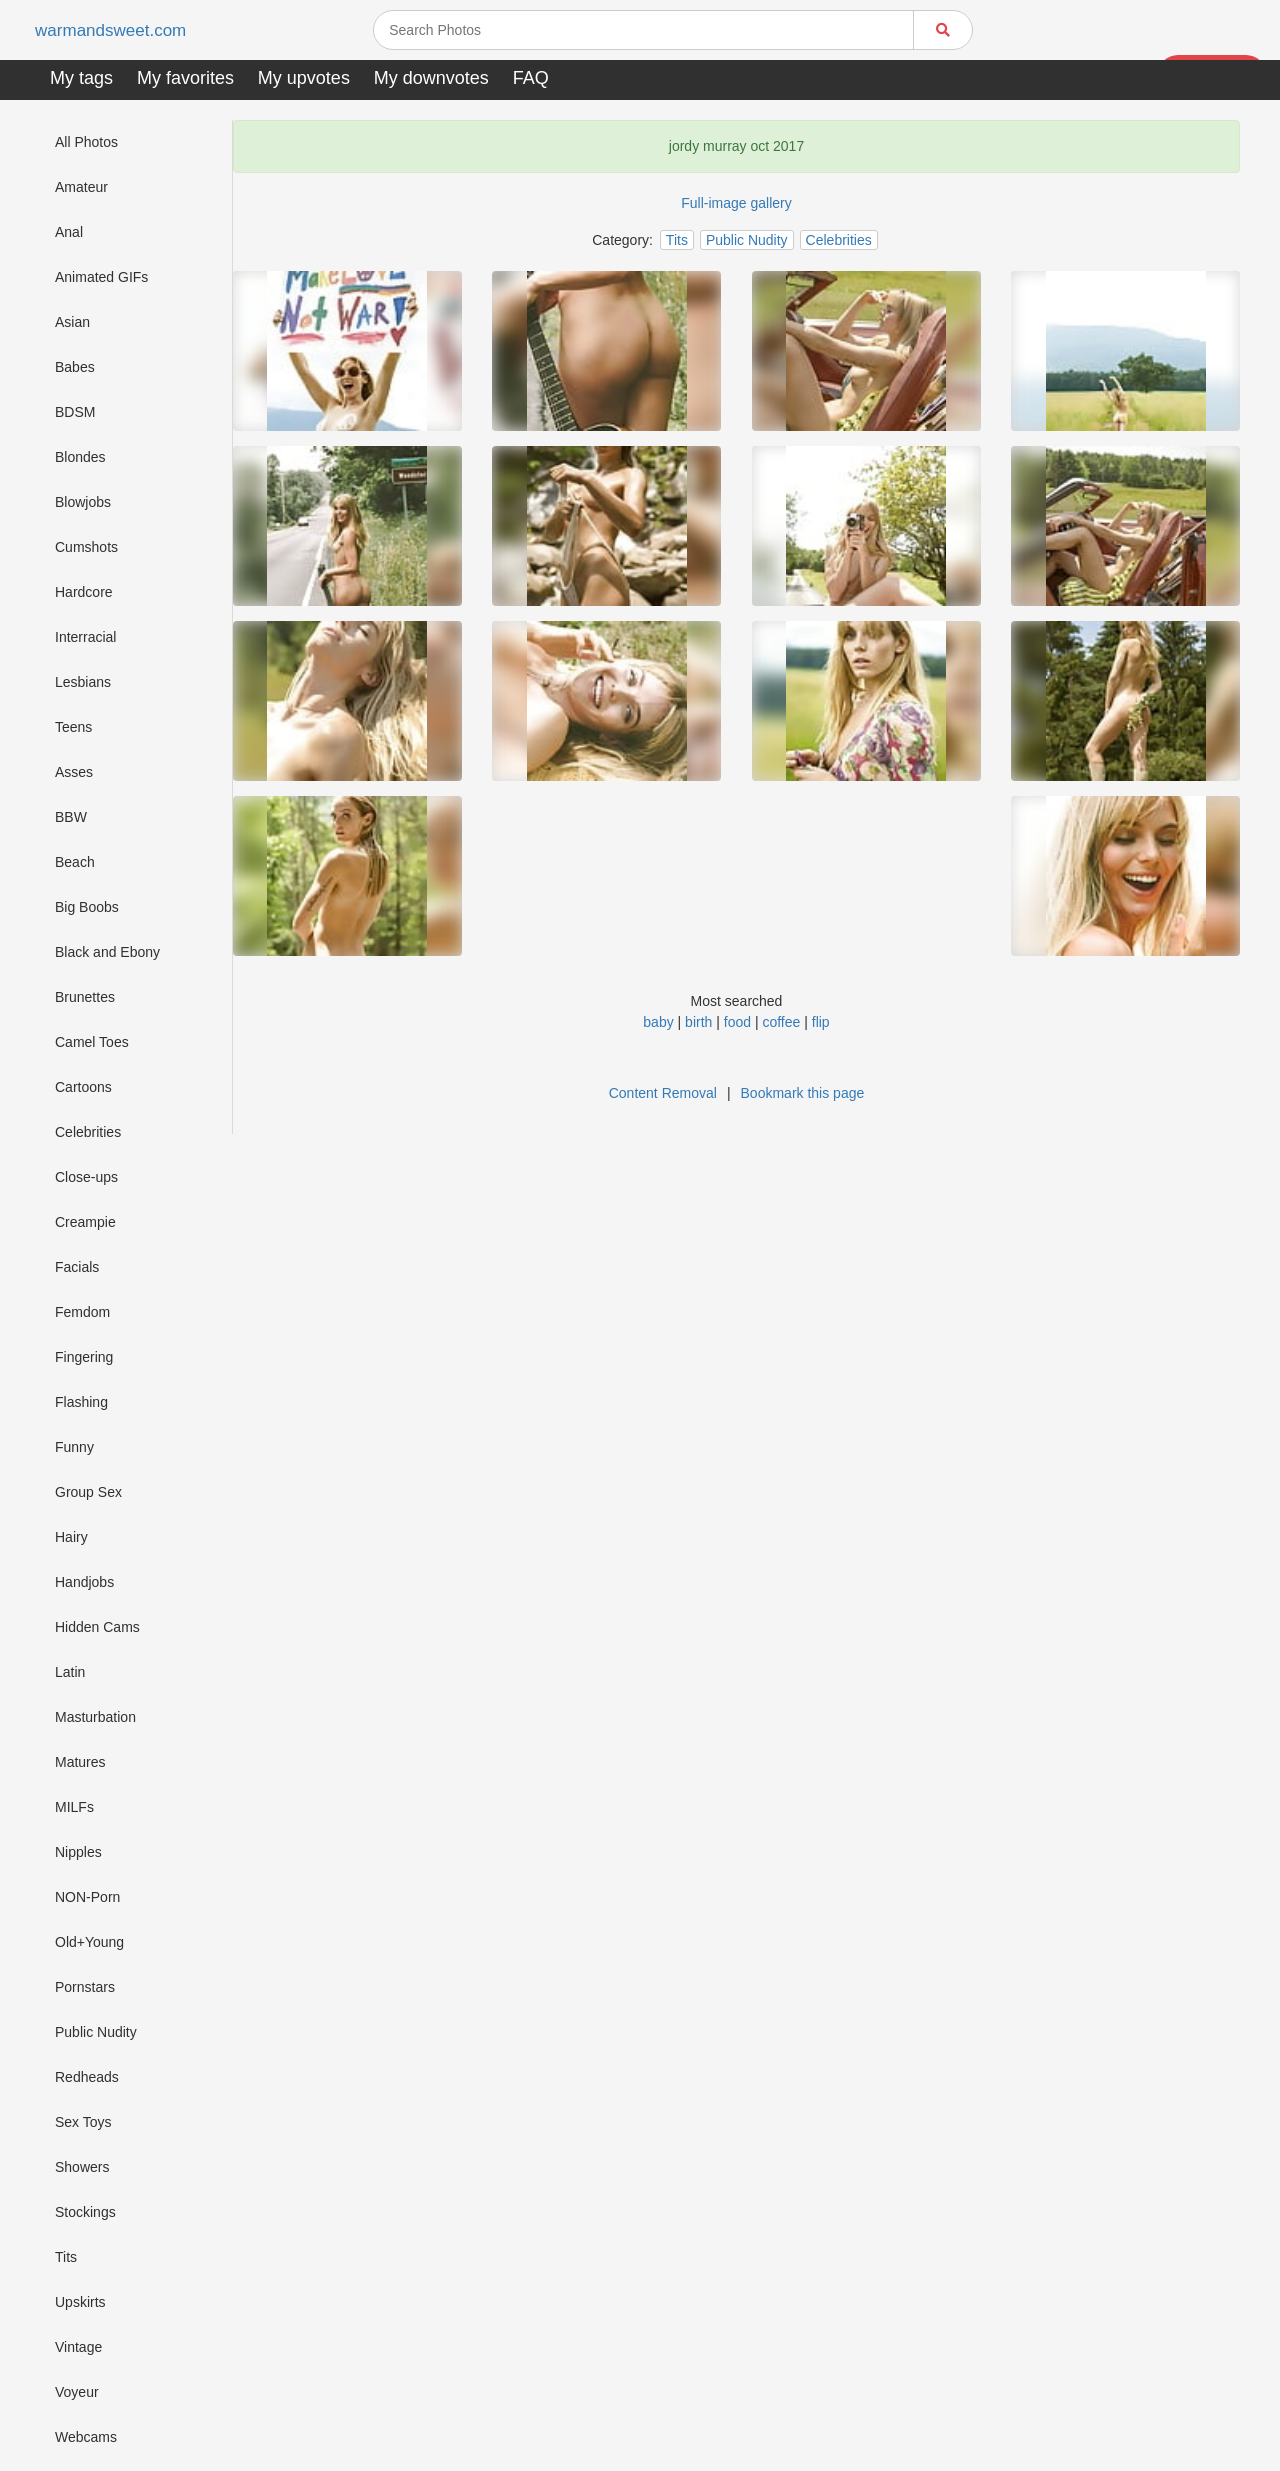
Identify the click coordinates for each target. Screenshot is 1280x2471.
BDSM (75, 412)
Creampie (85, 1222)
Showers (82, 2167)
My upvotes (304, 78)
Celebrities (88, 1132)
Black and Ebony (107, 952)
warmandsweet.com (114, 30)
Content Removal (663, 1093)
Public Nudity (96, 2032)
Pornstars (85, 1987)
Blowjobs (83, 502)
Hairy (71, 1537)
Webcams (86, 2437)
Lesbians (83, 682)
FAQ (531, 78)
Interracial (85, 637)
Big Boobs (87, 907)
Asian (72, 322)
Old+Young (89, 1942)
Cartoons (83, 1087)
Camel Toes (92, 1042)
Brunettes (85, 997)
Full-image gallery (736, 203)
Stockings (85, 2212)
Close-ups (86, 1177)
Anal (69, 232)
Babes (75, 367)
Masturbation (95, 1717)
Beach (75, 862)
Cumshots (86, 547)
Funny (74, 1447)
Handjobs (84, 1582)
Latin (70, 1672)
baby (658, 1022)
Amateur (81, 187)
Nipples (78, 1852)
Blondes (80, 457)
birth (698, 1022)
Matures (80, 1762)
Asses (74, 772)
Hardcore (84, 592)
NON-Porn (87, 1897)
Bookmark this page (803, 1093)
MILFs (74, 1807)
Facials (77, 1267)
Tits (66, 2257)
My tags (81, 78)
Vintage (78, 2347)
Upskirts (80, 2302)
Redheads (87, 2077)
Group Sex (88, 1492)
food (737, 1022)
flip (821, 1022)
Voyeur (77, 2392)
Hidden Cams (97, 1627)
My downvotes (431, 78)
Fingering (84, 1357)
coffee (781, 1022)
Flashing (81, 1402)
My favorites (185, 78)
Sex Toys (83, 2122)
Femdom (82, 1312)
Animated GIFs (101, 277)
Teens (73, 727)
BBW (71, 817)
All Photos (86, 142)
